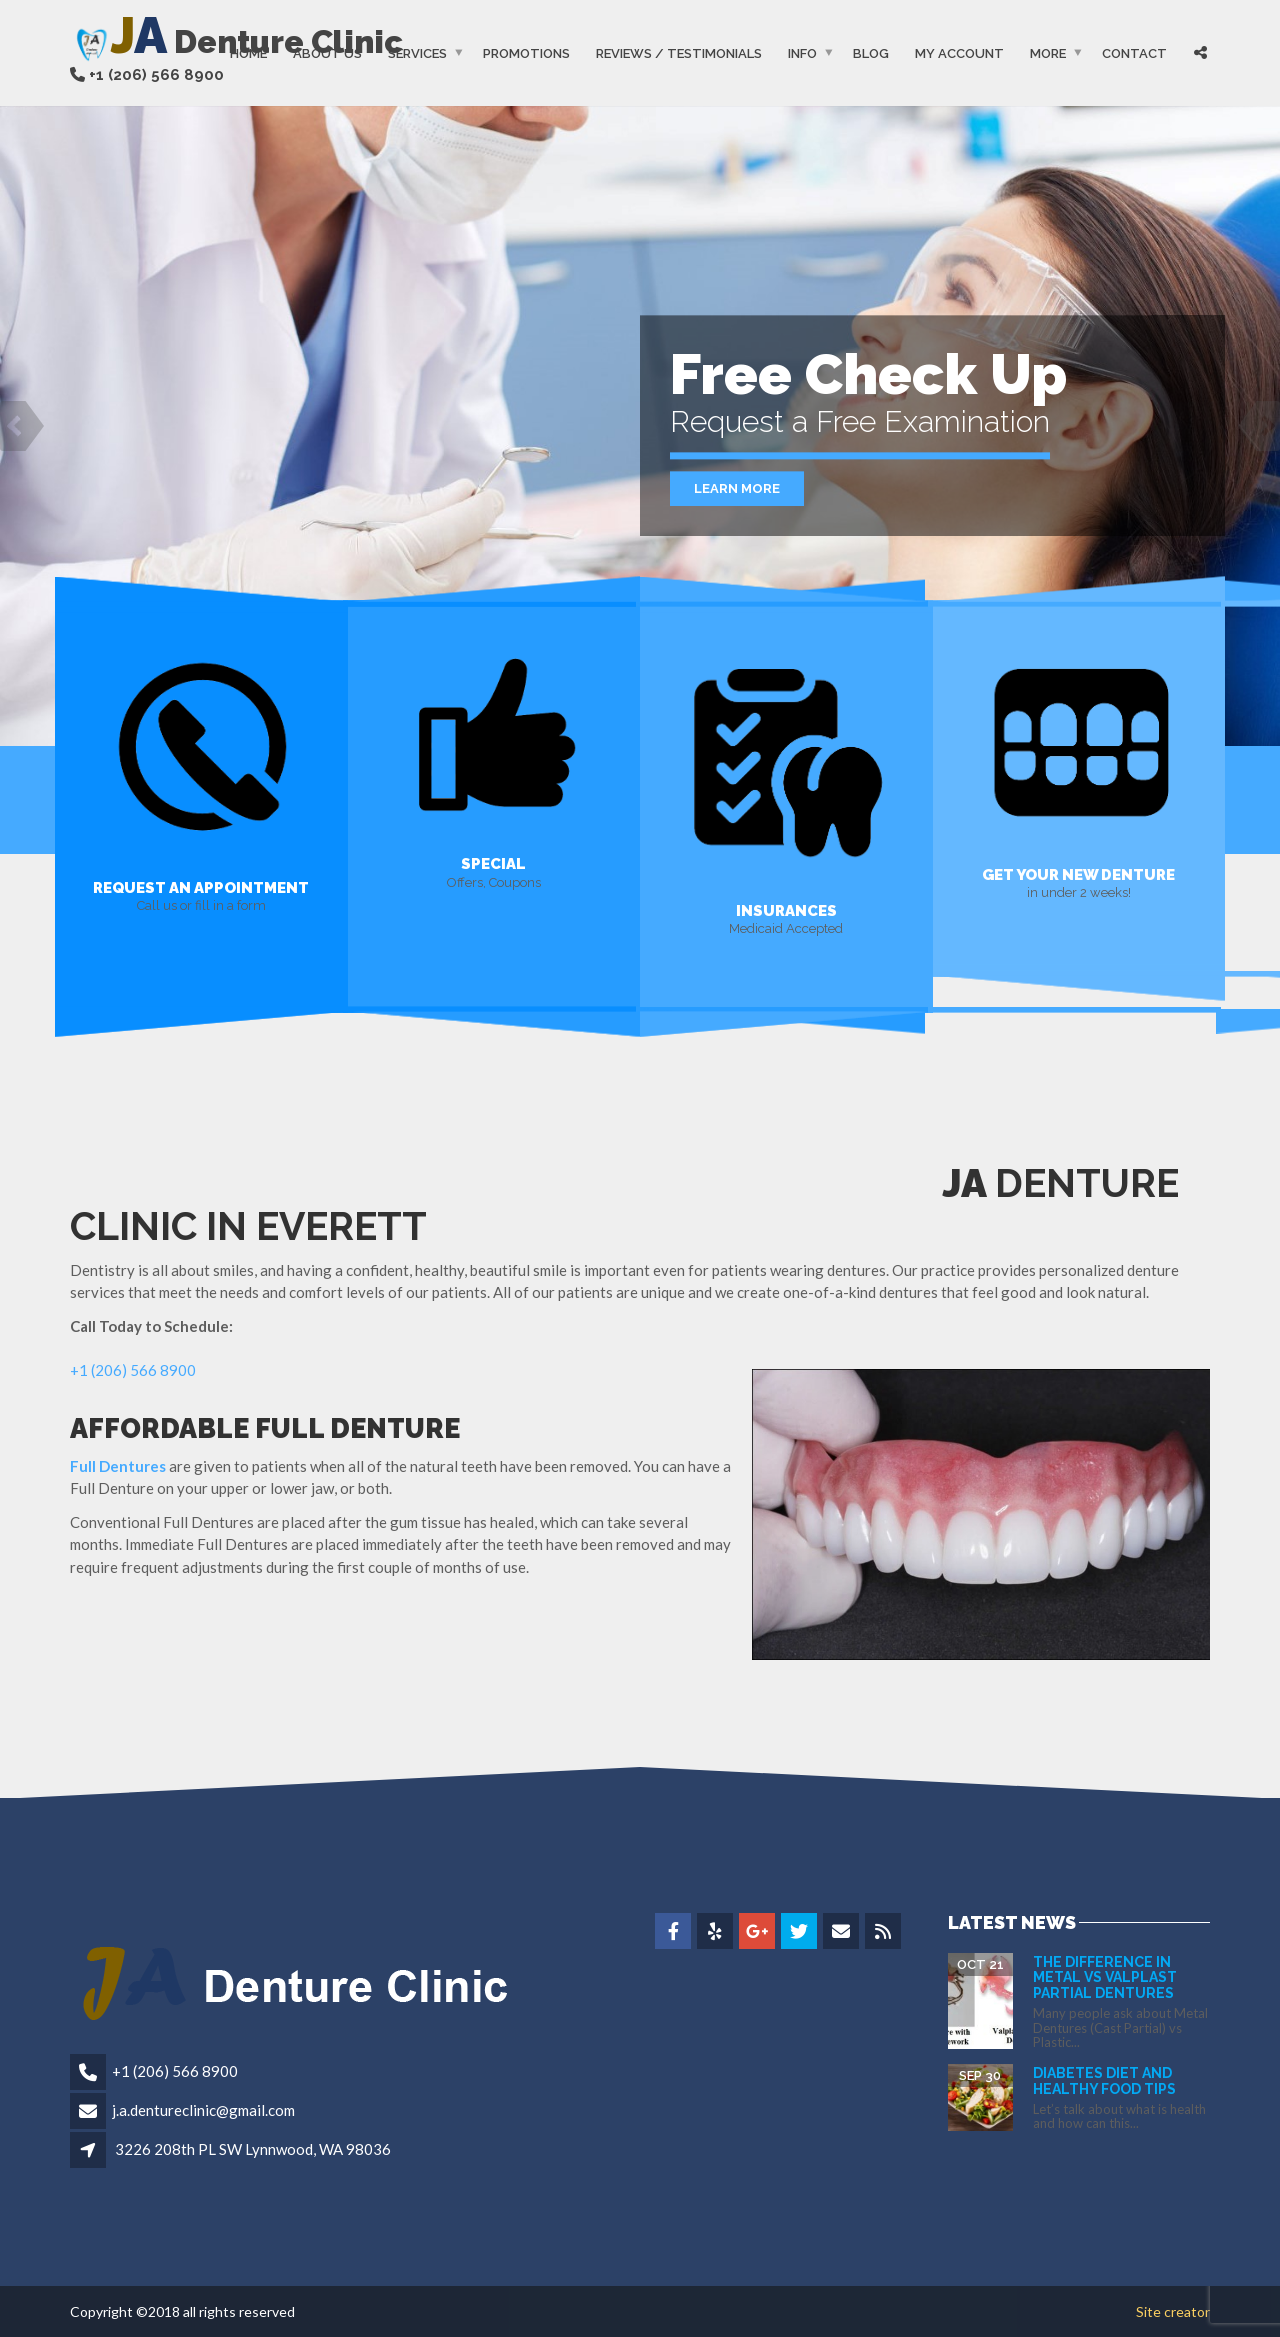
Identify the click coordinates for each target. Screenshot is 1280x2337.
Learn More (737, 488)
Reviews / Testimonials (679, 53)
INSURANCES (786, 910)
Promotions (526, 53)
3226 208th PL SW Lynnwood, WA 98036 (253, 2149)
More (1048, 53)
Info (802, 53)
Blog (871, 53)
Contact (1134, 53)
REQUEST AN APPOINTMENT (201, 887)
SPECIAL (493, 864)
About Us (327, 53)
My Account (959, 53)
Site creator (1173, 2311)
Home (248, 53)
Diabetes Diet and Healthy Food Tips (1104, 2080)
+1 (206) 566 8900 (133, 1370)
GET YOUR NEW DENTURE (1078, 874)
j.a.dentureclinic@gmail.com (203, 2110)
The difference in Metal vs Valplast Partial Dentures (1105, 1977)
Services (417, 53)
